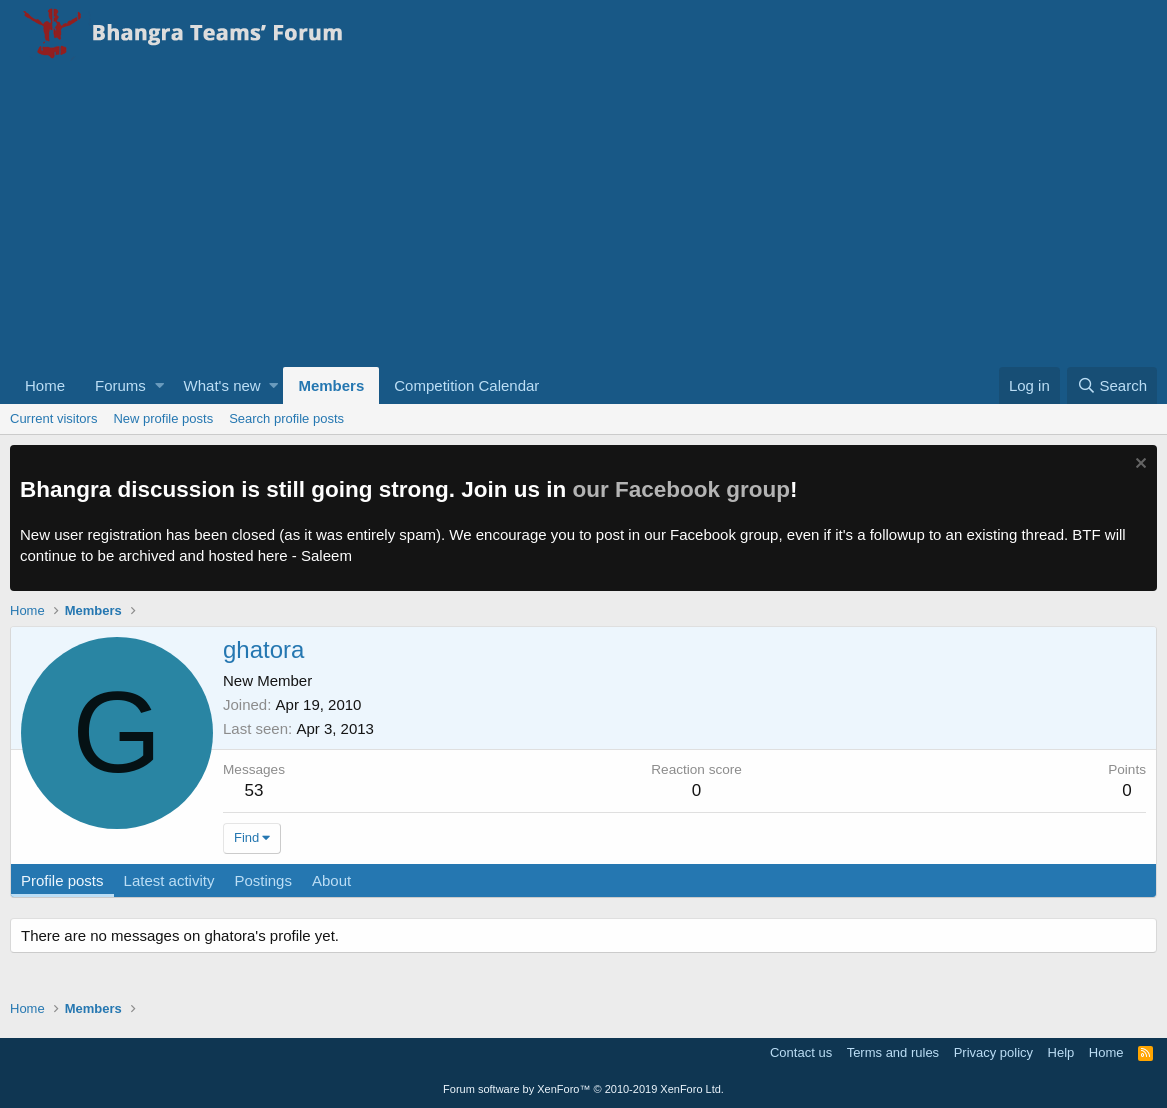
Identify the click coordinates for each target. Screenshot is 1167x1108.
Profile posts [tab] (62, 880)
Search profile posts (286, 418)
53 (254, 790)
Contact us (801, 1052)
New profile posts (163, 418)
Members (331, 385)
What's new (222, 385)
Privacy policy (993, 1052)
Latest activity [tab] (169, 880)
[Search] (1112, 385)
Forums (120, 385)
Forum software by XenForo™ (583, 1089)
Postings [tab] (263, 880)
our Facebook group (682, 489)
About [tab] (331, 880)
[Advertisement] (583, 217)
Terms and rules (893, 1052)
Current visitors (53, 418)
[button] (159, 385)
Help (1061, 1052)
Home (45, 385)
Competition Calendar (466, 385)
